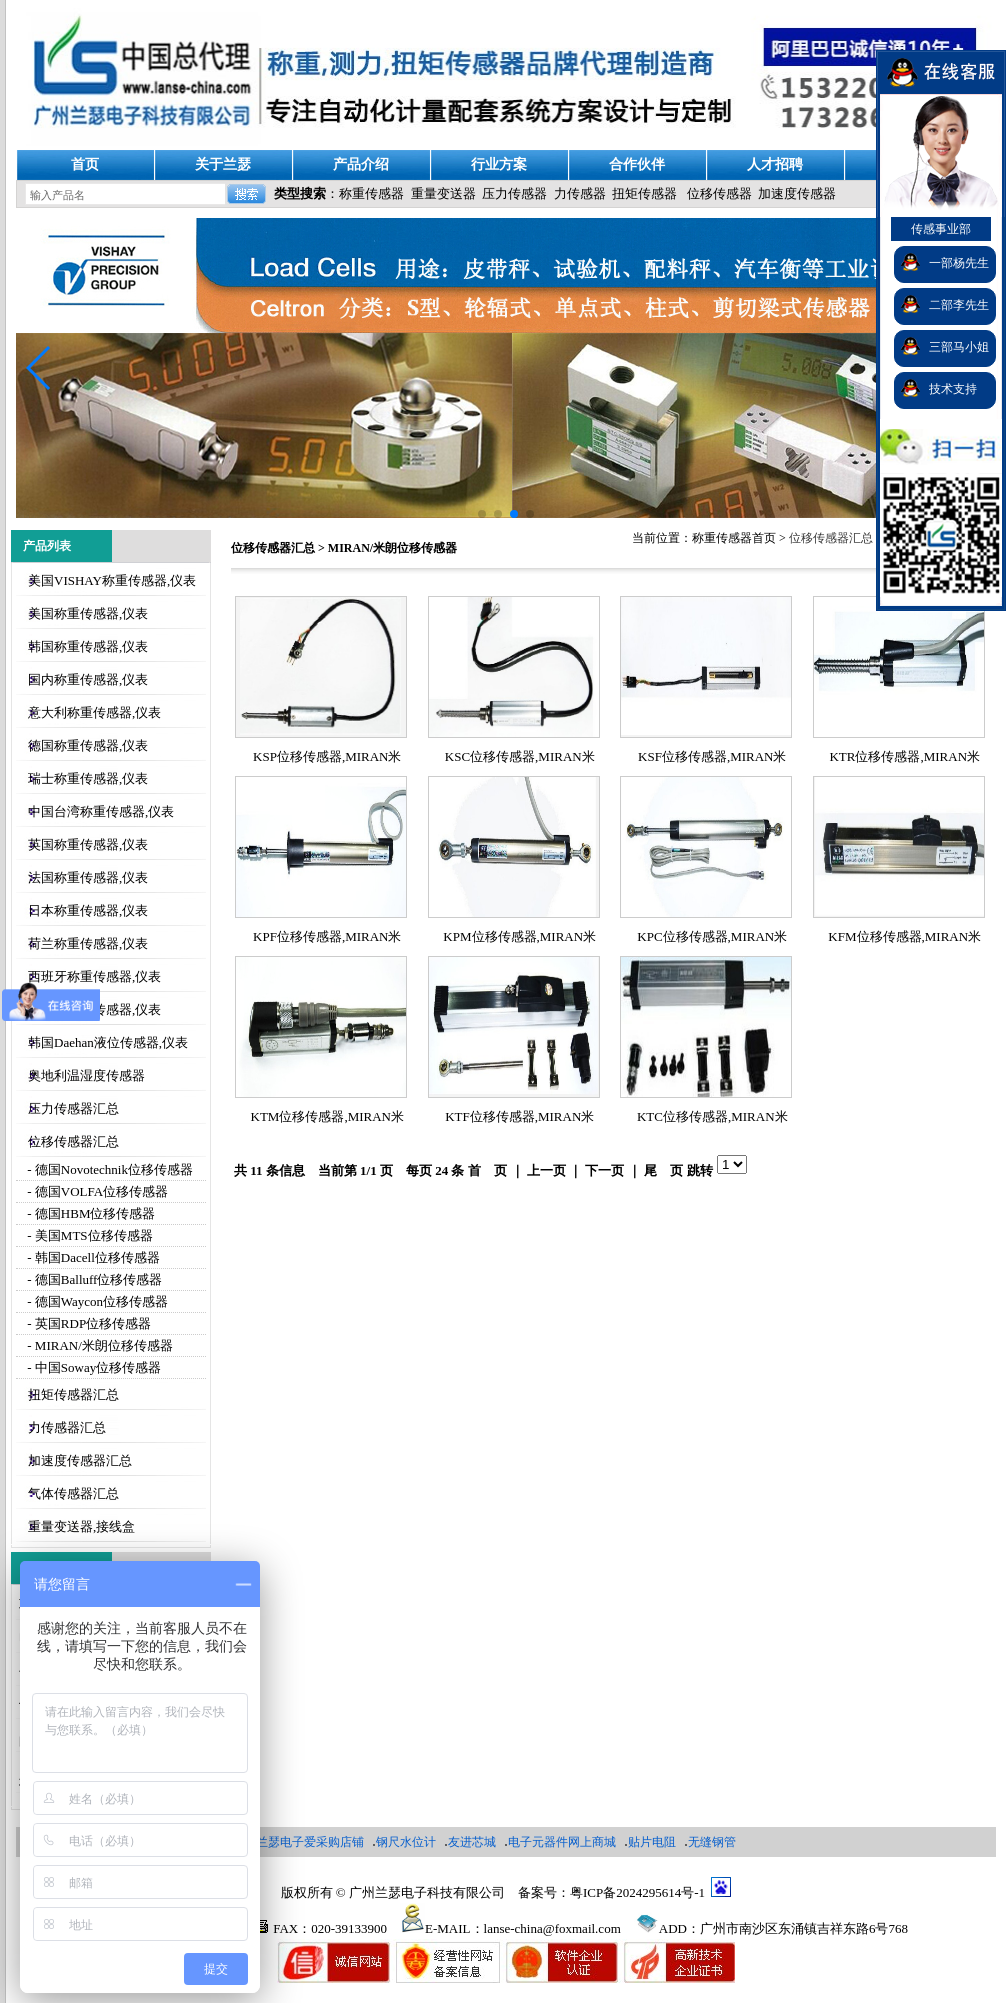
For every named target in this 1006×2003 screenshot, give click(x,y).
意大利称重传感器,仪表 (94, 712)
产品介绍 (361, 164)
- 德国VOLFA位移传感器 (96, 1191)
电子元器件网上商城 (562, 1842)
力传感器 (580, 193)
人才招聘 (775, 164)
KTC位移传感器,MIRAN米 (712, 1116)
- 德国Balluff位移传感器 (93, 1279)
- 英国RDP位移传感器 (87, 1323)
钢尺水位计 (406, 1842)
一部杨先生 (959, 263)
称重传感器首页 (734, 538)
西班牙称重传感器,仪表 (94, 976)
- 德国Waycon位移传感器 (96, 1301)
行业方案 (499, 164)
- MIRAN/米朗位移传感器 (98, 1345)
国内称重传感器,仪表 (88, 679)
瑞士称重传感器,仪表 (88, 778)
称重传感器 (371, 193)
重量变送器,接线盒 (81, 1526)
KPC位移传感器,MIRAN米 (712, 936)
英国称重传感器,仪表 (88, 844)
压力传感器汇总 (73, 1108)
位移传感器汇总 (73, 1141)
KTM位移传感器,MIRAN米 (327, 1116)
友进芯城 (472, 1842)
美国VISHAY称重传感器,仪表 (112, 580)
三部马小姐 (959, 347)
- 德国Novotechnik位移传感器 (108, 1169)
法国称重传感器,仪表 (88, 877)
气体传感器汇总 (73, 1493)
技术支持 (953, 389)
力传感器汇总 (67, 1427)
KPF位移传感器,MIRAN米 (327, 936)
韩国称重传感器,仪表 (88, 646)
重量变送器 (443, 193)
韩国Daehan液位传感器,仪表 (108, 1042)
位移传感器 (719, 193)
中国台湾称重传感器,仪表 (101, 811)
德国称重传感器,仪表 (88, 745)
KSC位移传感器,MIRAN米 (520, 756)
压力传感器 (514, 193)
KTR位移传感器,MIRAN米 (904, 756)
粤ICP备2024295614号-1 (637, 1892)
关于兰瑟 (223, 164)
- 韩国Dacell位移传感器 (92, 1257)
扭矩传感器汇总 (73, 1394)
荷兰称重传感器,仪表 (88, 943)
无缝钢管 (712, 1842)
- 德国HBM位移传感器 (89, 1213)
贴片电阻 (652, 1842)
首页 (85, 164)
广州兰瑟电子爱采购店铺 (298, 1842)
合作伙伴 (637, 164)
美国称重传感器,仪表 (88, 613)
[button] (39, 368)
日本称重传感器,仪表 (88, 910)
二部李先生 (959, 305)
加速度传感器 (797, 193)
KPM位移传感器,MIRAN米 (519, 936)
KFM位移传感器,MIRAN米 (904, 936)
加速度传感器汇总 (80, 1460)
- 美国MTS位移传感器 (88, 1235)
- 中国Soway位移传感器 (92, 1367)
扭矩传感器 (644, 193)
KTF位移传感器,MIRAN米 (519, 1116)
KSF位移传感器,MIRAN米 (712, 756)
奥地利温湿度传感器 (86, 1075)
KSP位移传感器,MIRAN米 (327, 756)
